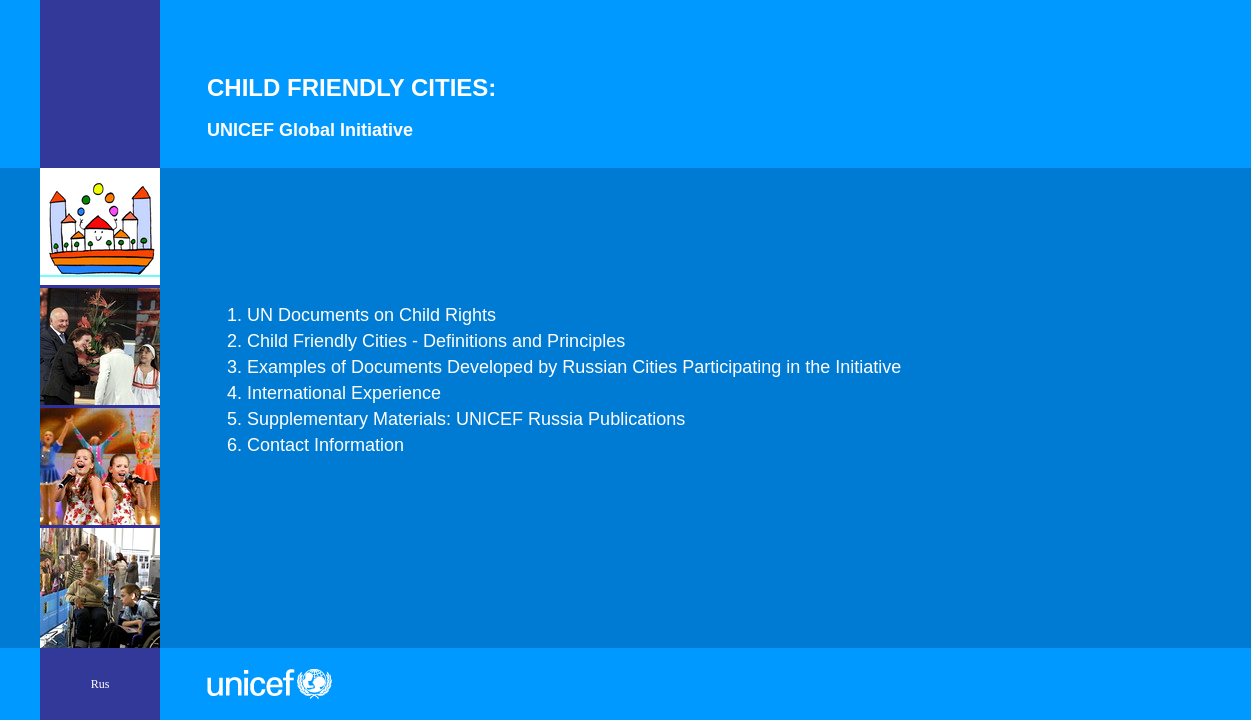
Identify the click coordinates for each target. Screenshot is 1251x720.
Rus (100, 684)
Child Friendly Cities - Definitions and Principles (436, 341)
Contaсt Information (325, 445)
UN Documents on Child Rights (371, 315)
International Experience (344, 393)
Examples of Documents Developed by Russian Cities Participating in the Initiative (574, 367)
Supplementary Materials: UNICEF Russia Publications (466, 419)
